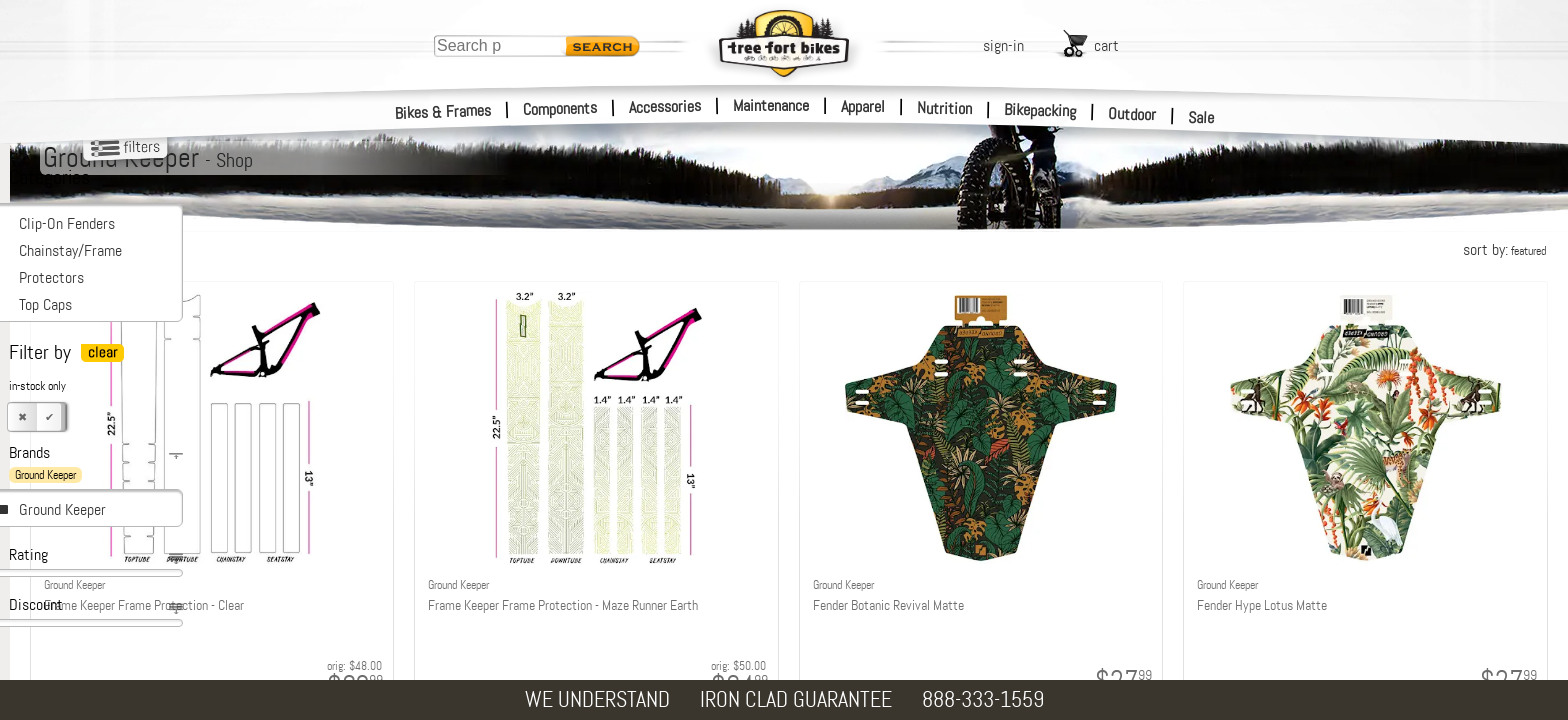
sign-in (1003, 45)
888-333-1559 (983, 699)
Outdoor (1132, 114)
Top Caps (45, 304)
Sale (1201, 118)
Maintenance (771, 105)
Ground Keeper (62, 509)
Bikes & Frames (443, 112)
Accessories (665, 106)
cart (1106, 45)
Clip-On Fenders (67, 223)
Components (560, 108)
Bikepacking (1040, 110)
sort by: (1504, 249)
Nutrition (944, 108)
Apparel (863, 106)
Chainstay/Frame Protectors (70, 264)
